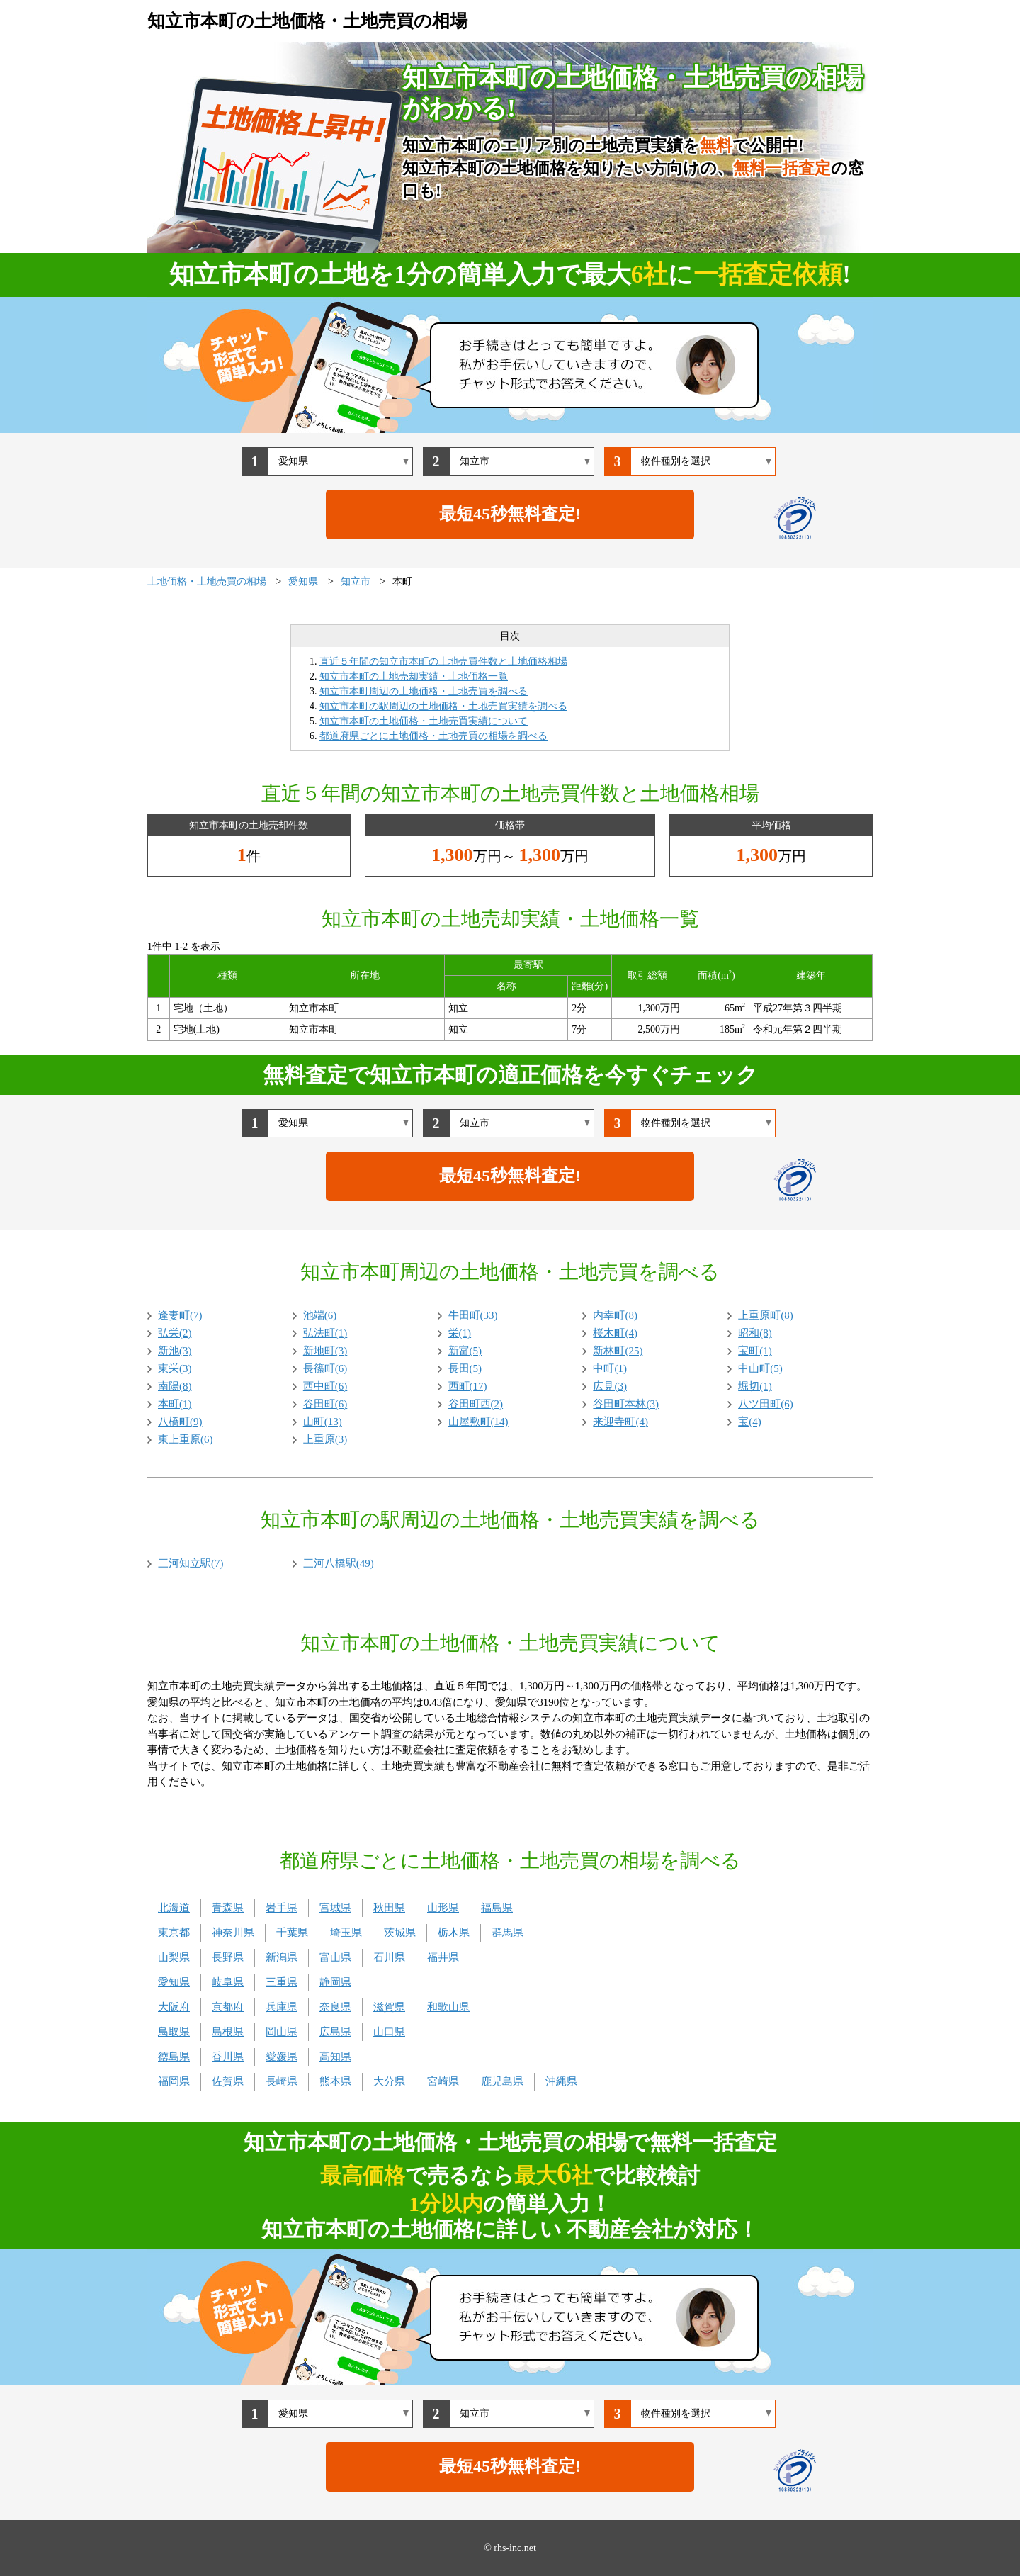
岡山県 (282, 2031)
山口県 (389, 2031)
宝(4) (749, 1421)
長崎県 (282, 2081)
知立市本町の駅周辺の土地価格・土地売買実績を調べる (443, 706)
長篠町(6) (325, 1368)
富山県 (335, 1957)
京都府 (228, 2007)
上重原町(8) (765, 1315)
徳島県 (174, 2056)
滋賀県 (389, 2007)
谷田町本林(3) (626, 1404)
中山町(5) (760, 1368)
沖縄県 (561, 2081)
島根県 (228, 2031)
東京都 (174, 1932)
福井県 (443, 1957)
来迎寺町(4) (620, 1421)
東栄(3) (175, 1368)
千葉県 (292, 1932)
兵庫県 (282, 2007)
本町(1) (175, 1404)
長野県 (228, 1957)
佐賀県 (228, 2081)
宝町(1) (755, 1350)
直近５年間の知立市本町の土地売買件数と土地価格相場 (443, 661)
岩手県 (282, 1907)
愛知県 (174, 1982)
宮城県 (335, 1907)
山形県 (443, 1907)
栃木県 (454, 1932)
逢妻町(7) (180, 1315)
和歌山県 (448, 2007)
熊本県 (335, 2081)
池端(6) (320, 1315)
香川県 (228, 2056)
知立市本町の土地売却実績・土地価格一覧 (413, 676)
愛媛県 (282, 2056)
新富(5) (465, 1350)
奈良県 (335, 2007)
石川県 (389, 1957)
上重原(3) (325, 1439)
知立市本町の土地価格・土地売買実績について (423, 721)
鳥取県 (174, 2031)
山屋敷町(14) (478, 1421)
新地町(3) (325, 1350)
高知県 (335, 2056)
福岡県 (174, 2081)
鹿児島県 (502, 2081)
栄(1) (460, 1333)
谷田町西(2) (476, 1404)
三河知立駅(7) (191, 1563)
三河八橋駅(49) (338, 1563)
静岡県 (335, 1982)
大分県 (389, 2081)
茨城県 (400, 1932)
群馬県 (507, 1932)
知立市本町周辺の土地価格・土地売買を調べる (423, 691)
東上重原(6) (185, 1439)
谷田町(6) (325, 1404)
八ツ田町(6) (765, 1404)
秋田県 (389, 1907)
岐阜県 (228, 1982)
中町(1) (610, 1368)
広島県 (335, 2031)
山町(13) (322, 1421)
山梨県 (174, 1957)
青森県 (228, 1907)
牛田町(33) (473, 1315)
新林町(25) (617, 1350)
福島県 (497, 1907)
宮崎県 (443, 2081)
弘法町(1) (325, 1333)
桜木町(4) (615, 1333)
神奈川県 (233, 1932)
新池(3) (175, 1350)
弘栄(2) (175, 1333)
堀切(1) (755, 1386)
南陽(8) (175, 1386)
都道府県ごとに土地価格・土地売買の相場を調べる (433, 736)
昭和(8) (755, 1333)
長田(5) (465, 1368)
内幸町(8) (615, 1315)
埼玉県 (346, 1932)
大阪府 (174, 2007)
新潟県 (282, 1957)
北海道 (174, 1907)
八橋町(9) (180, 1421)
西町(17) (467, 1386)
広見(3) (610, 1386)
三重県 (282, 1982)
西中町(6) (325, 1386)
